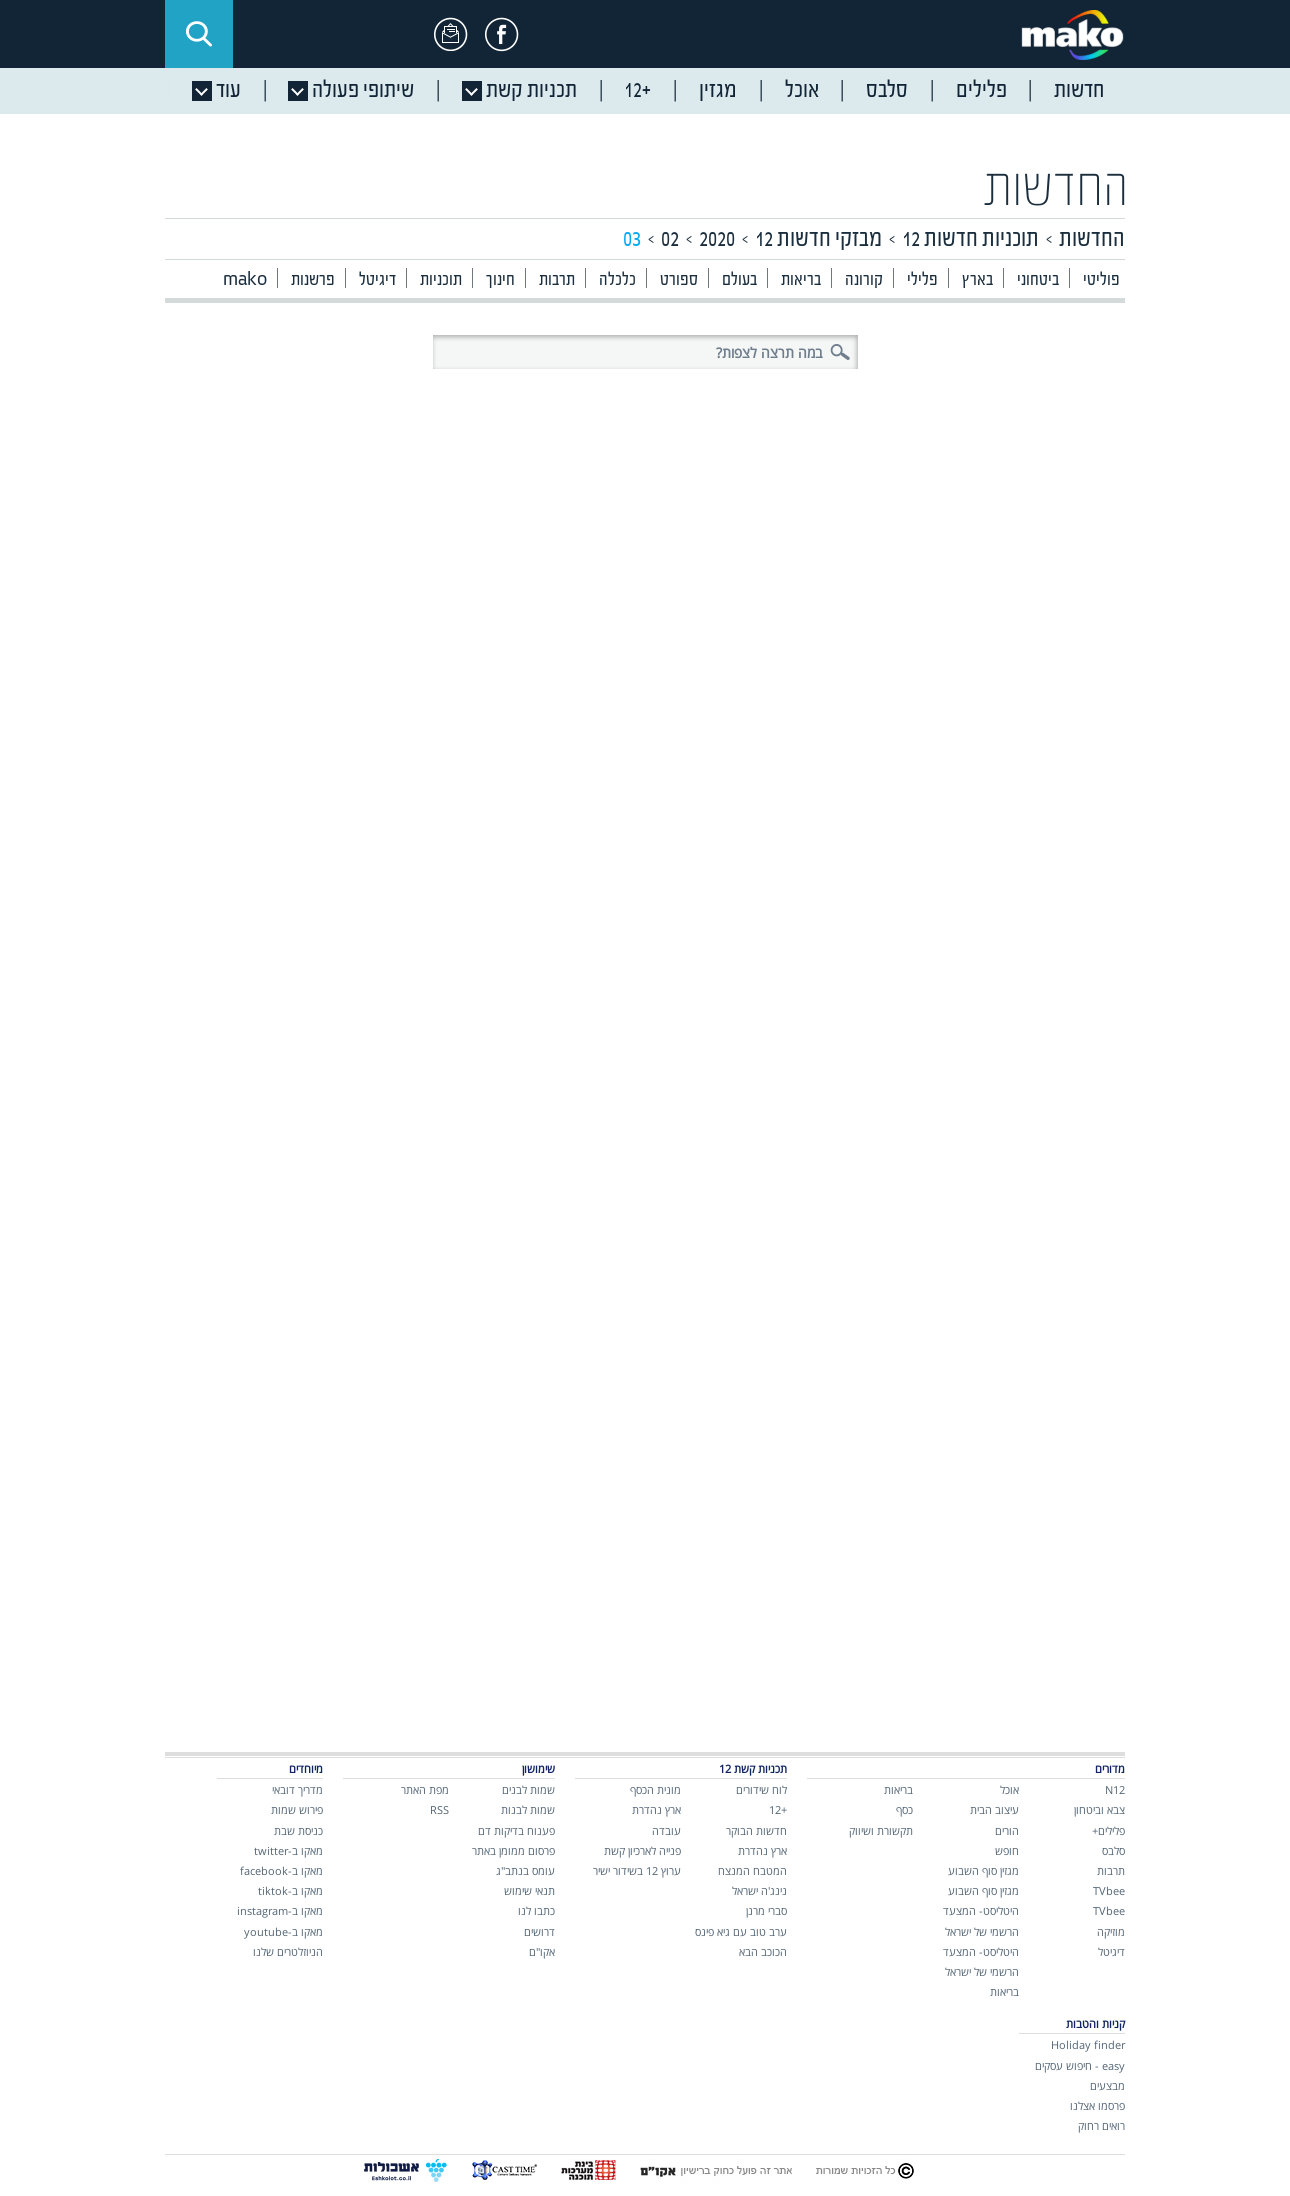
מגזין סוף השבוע (983, 1870)
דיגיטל (377, 280)
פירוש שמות (297, 1809)
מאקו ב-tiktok (290, 1890)
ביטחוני (1038, 280)
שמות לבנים (528, 1789)
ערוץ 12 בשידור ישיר (637, 1870)
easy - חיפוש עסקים (1080, 2065)
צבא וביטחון (1099, 1809)
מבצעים (1107, 2085)
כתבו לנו (536, 1910)
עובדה (666, 1830)
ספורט (679, 280)
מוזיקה (1111, 1931)
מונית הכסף (655, 1789)
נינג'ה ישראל (759, 1890)
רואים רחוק (1101, 2125)
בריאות (801, 280)
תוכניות (441, 280)
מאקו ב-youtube (283, 1931)
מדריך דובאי (297, 1789)
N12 (1115, 1789)
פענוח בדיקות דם (516, 1830)
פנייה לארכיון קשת (642, 1850)
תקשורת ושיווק (881, 1830)
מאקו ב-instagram (280, 1910)
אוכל (1009, 1789)
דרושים (539, 1931)
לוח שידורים (761, 1789)
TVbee (1109, 1890)
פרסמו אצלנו (1097, 2105)
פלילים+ (1108, 1830)
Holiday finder (1088, 2044)
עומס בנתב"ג (525, 1870)
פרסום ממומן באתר (513, 1850)
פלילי (922, 280)
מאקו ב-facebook (281, 1870)
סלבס (1113, 1850)
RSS (439, 1809)
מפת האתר (425, 1789)
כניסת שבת (298, 1830)
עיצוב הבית (994, 1809)
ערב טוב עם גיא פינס (741, 1931)
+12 (778, 1809)
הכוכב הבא (763, 1951)
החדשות (1056, 190)
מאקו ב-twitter (288, 1850)
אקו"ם (542, 1951)
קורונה (864, 280)
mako (245, 280)
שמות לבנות (528, 1809)
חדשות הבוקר (756, 1830)
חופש (1007, 1850)
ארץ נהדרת (762, 1850)
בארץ (977, 280)
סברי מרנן (766, 1910)
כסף (904, 1809)
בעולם (739, 280)
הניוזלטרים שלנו (288, 1951)
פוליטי (1101, 280)
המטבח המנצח (752, 1870)
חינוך (500, 280)
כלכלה (617, 280)
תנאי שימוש (529, 1890)
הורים (1007, 1830)
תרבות (557, 280)
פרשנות (313, 280)
